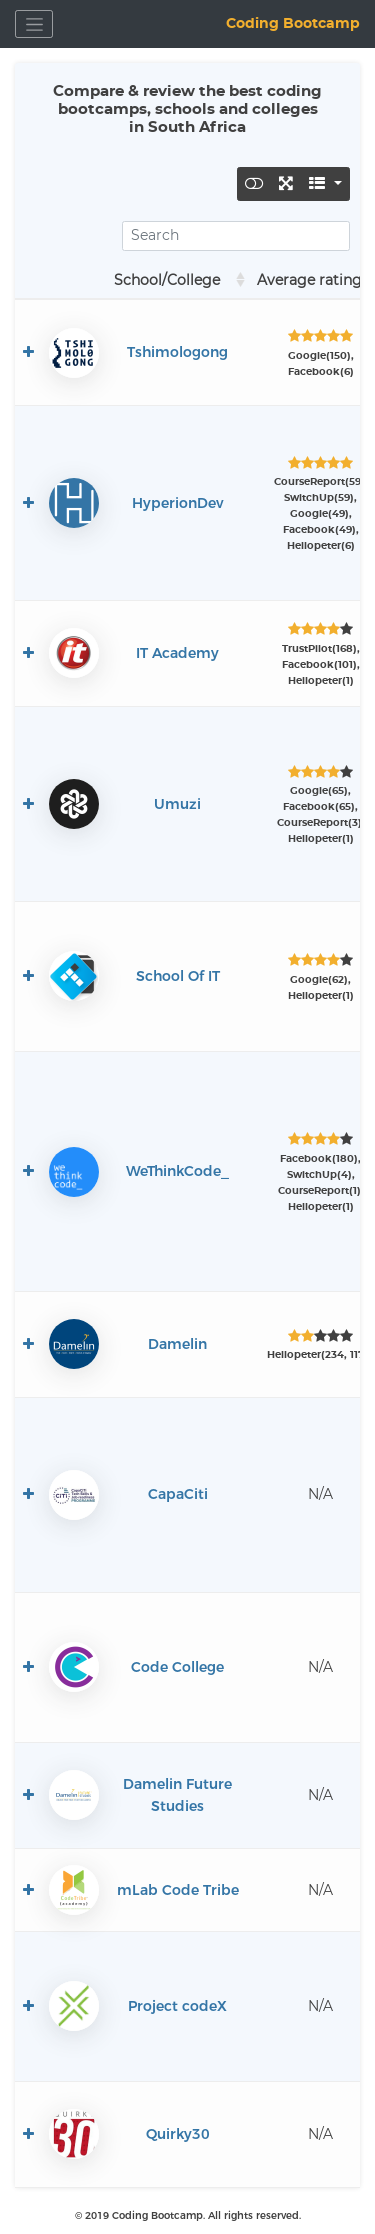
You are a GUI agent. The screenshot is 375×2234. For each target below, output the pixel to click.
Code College (177, 1667)
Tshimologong (177, 352)
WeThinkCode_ (177, 1171)
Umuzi (177, 804)
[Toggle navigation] (34, 24)
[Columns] (325, 184)
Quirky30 (178, 2134)
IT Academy (177, 653)
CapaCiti (178, 1494)
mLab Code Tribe (178, 1890)
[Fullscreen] (286, 184)
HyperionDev (178, 503)
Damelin (177, 1344)
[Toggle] (254, 184)
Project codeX (177, 2006)
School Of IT (178, 976)
